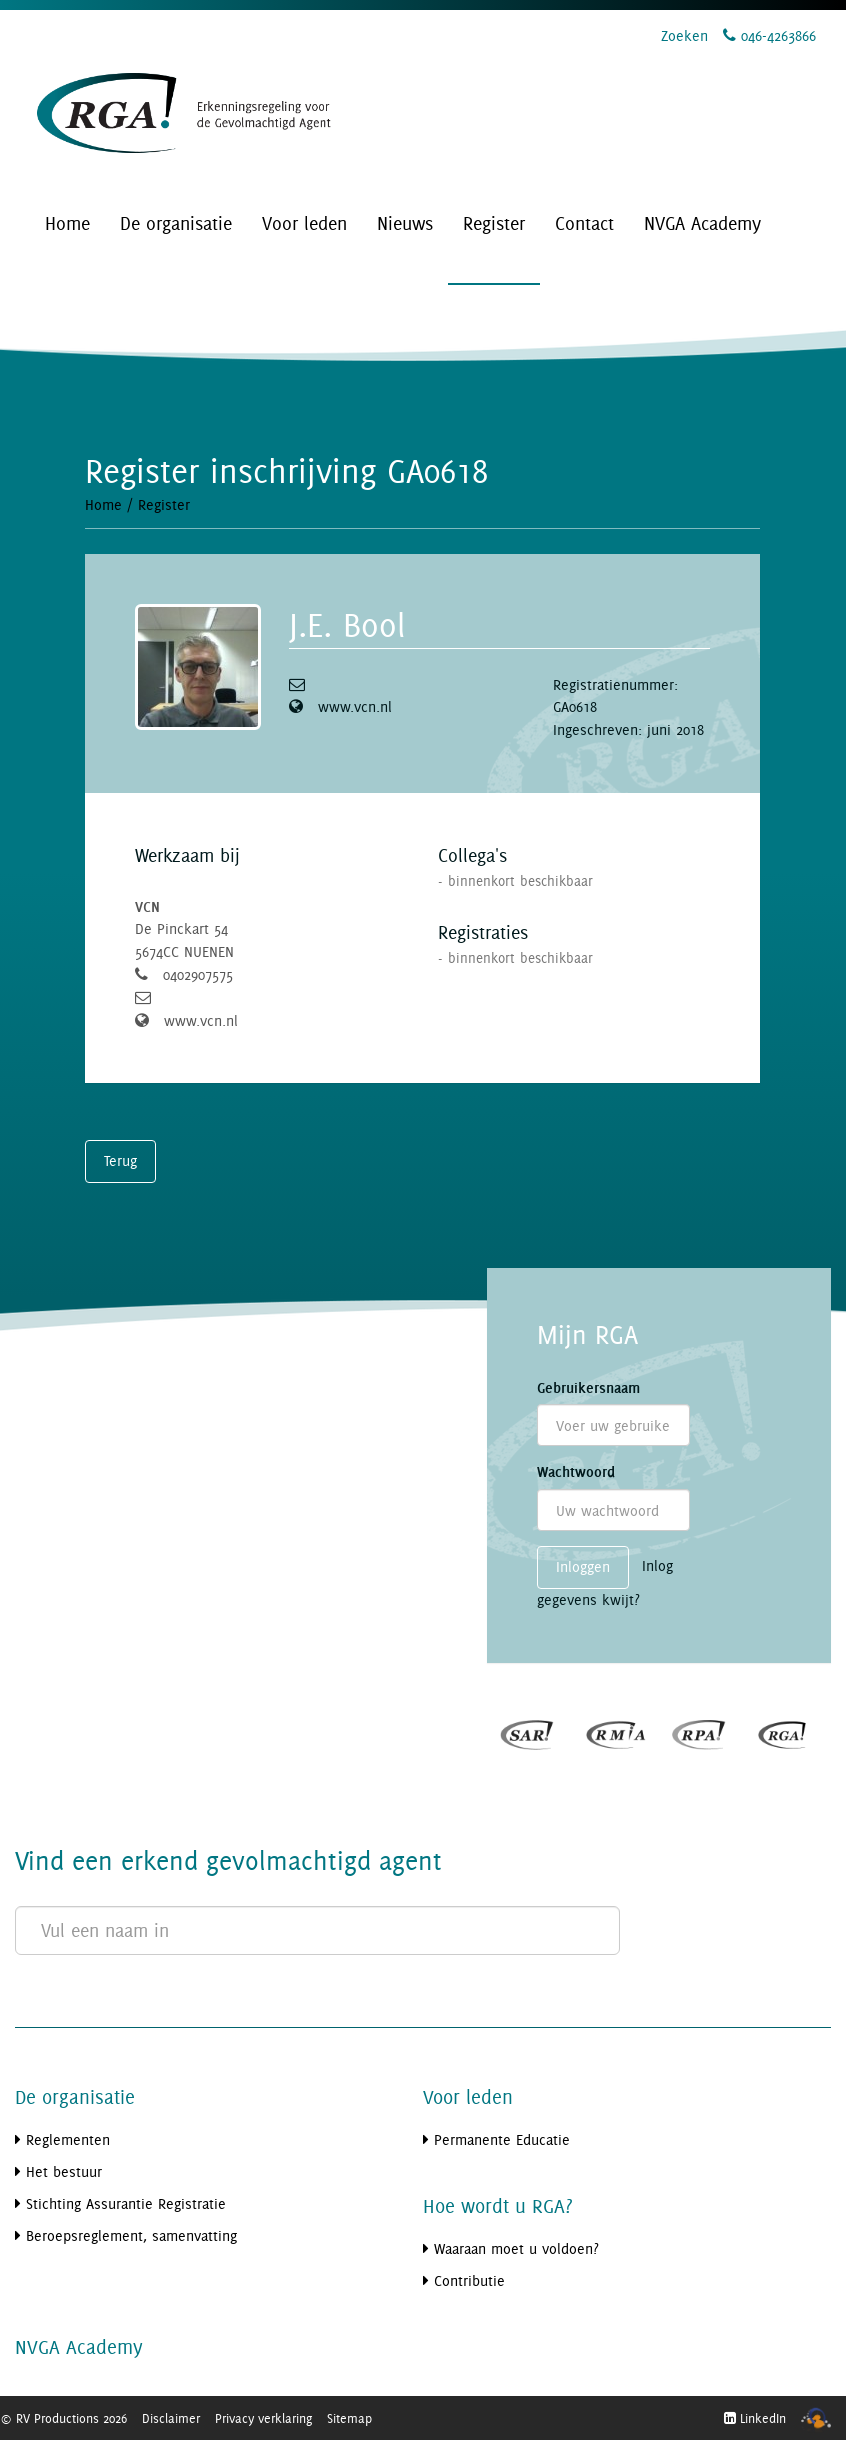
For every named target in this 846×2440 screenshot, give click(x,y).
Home (103, 504)
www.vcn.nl (355, 706)
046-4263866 (769, 35)
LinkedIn (755, 2418)
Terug (120, 1160)
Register (164, 504)
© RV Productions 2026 (63, 2418)
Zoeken (684, 35)
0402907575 (198, 974)
